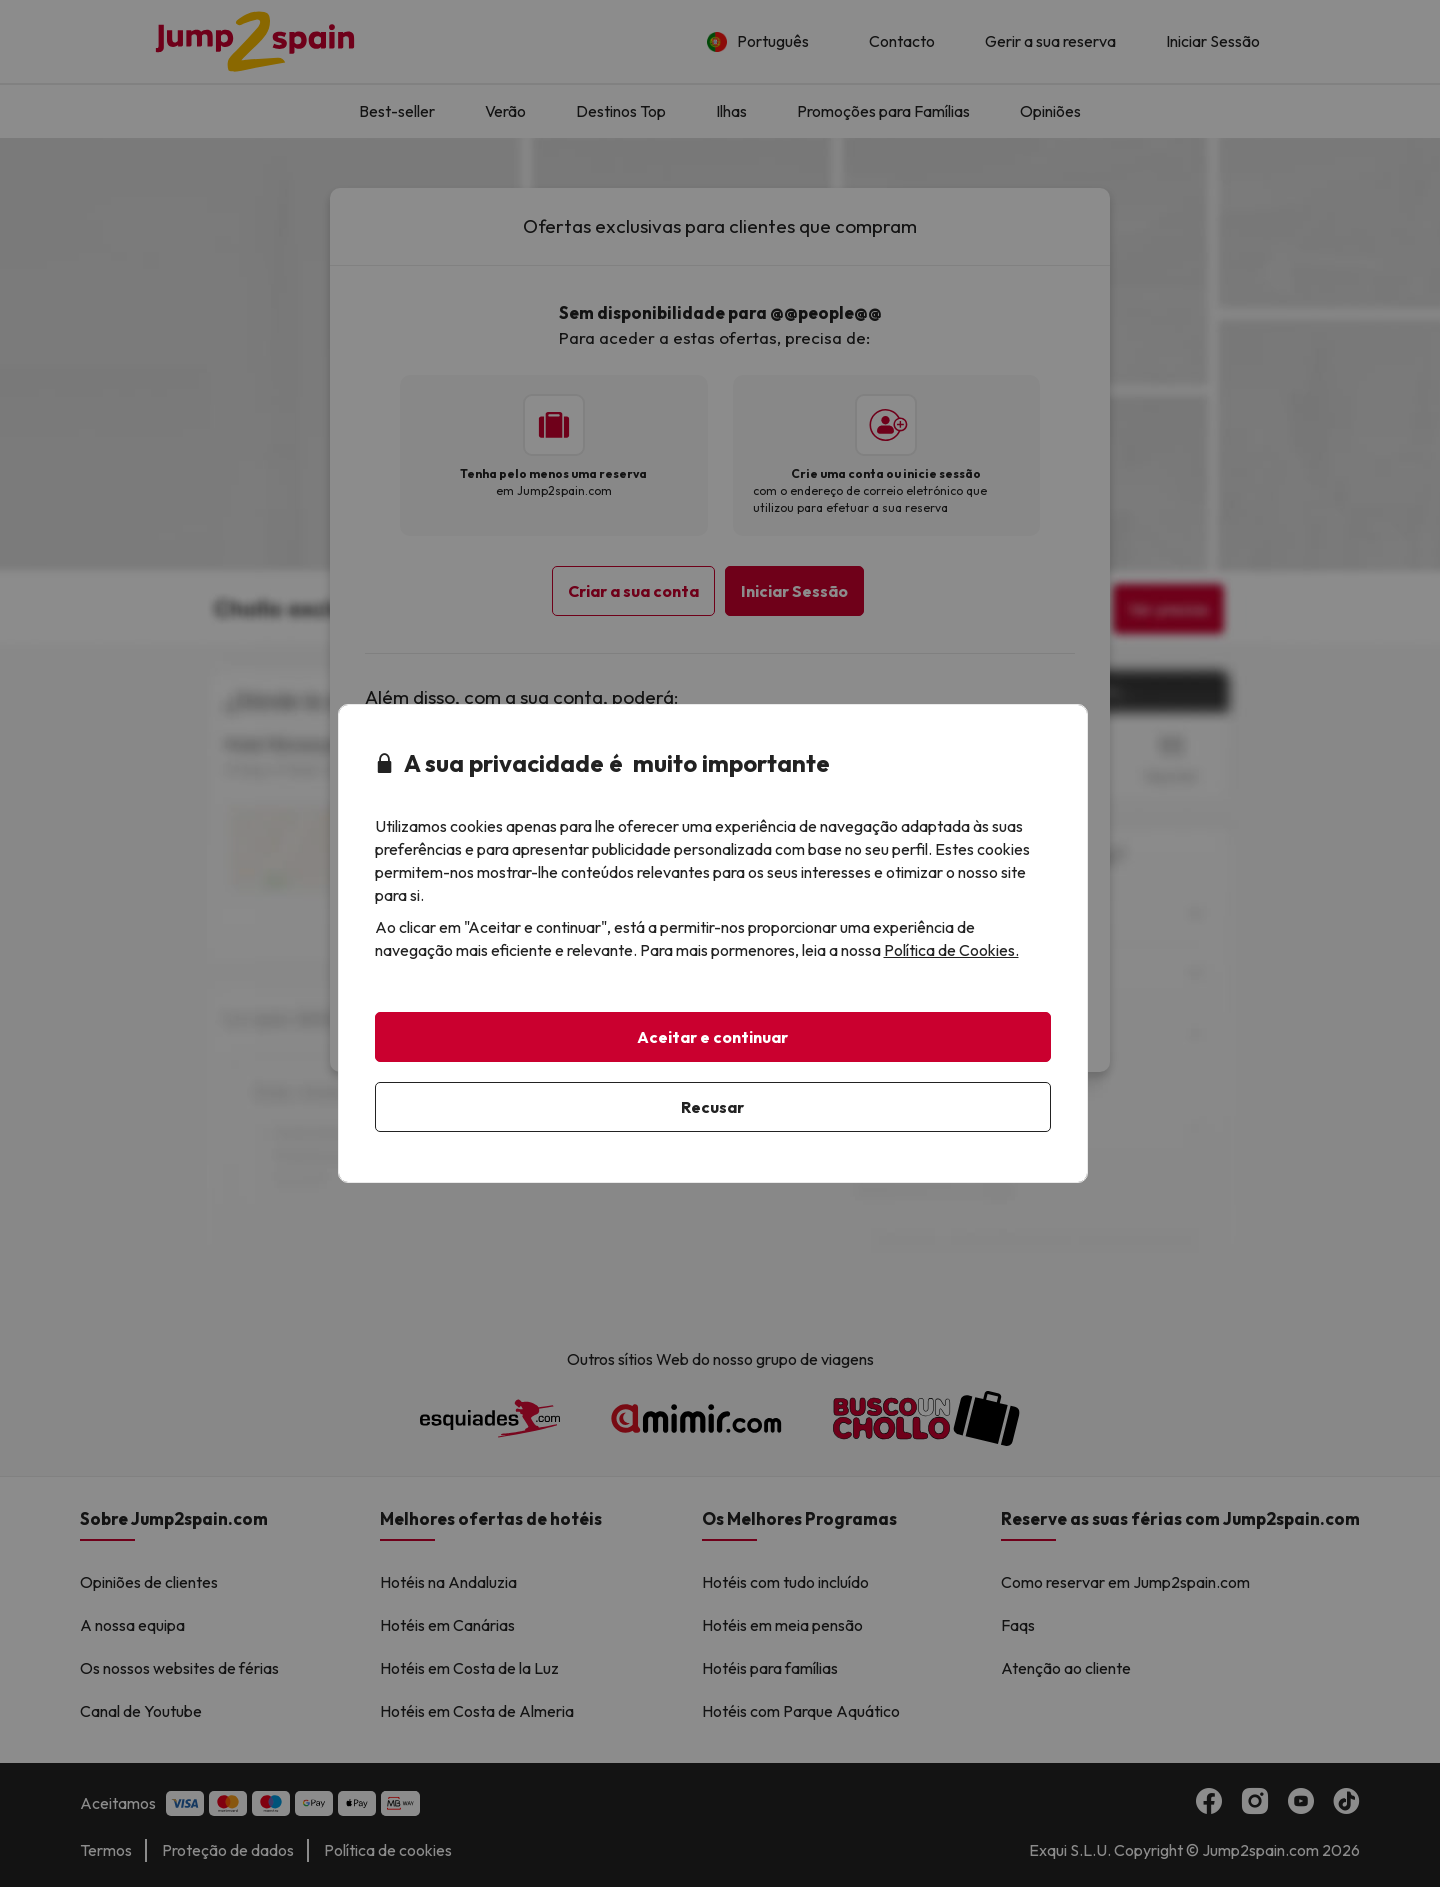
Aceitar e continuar (712, 1037)
